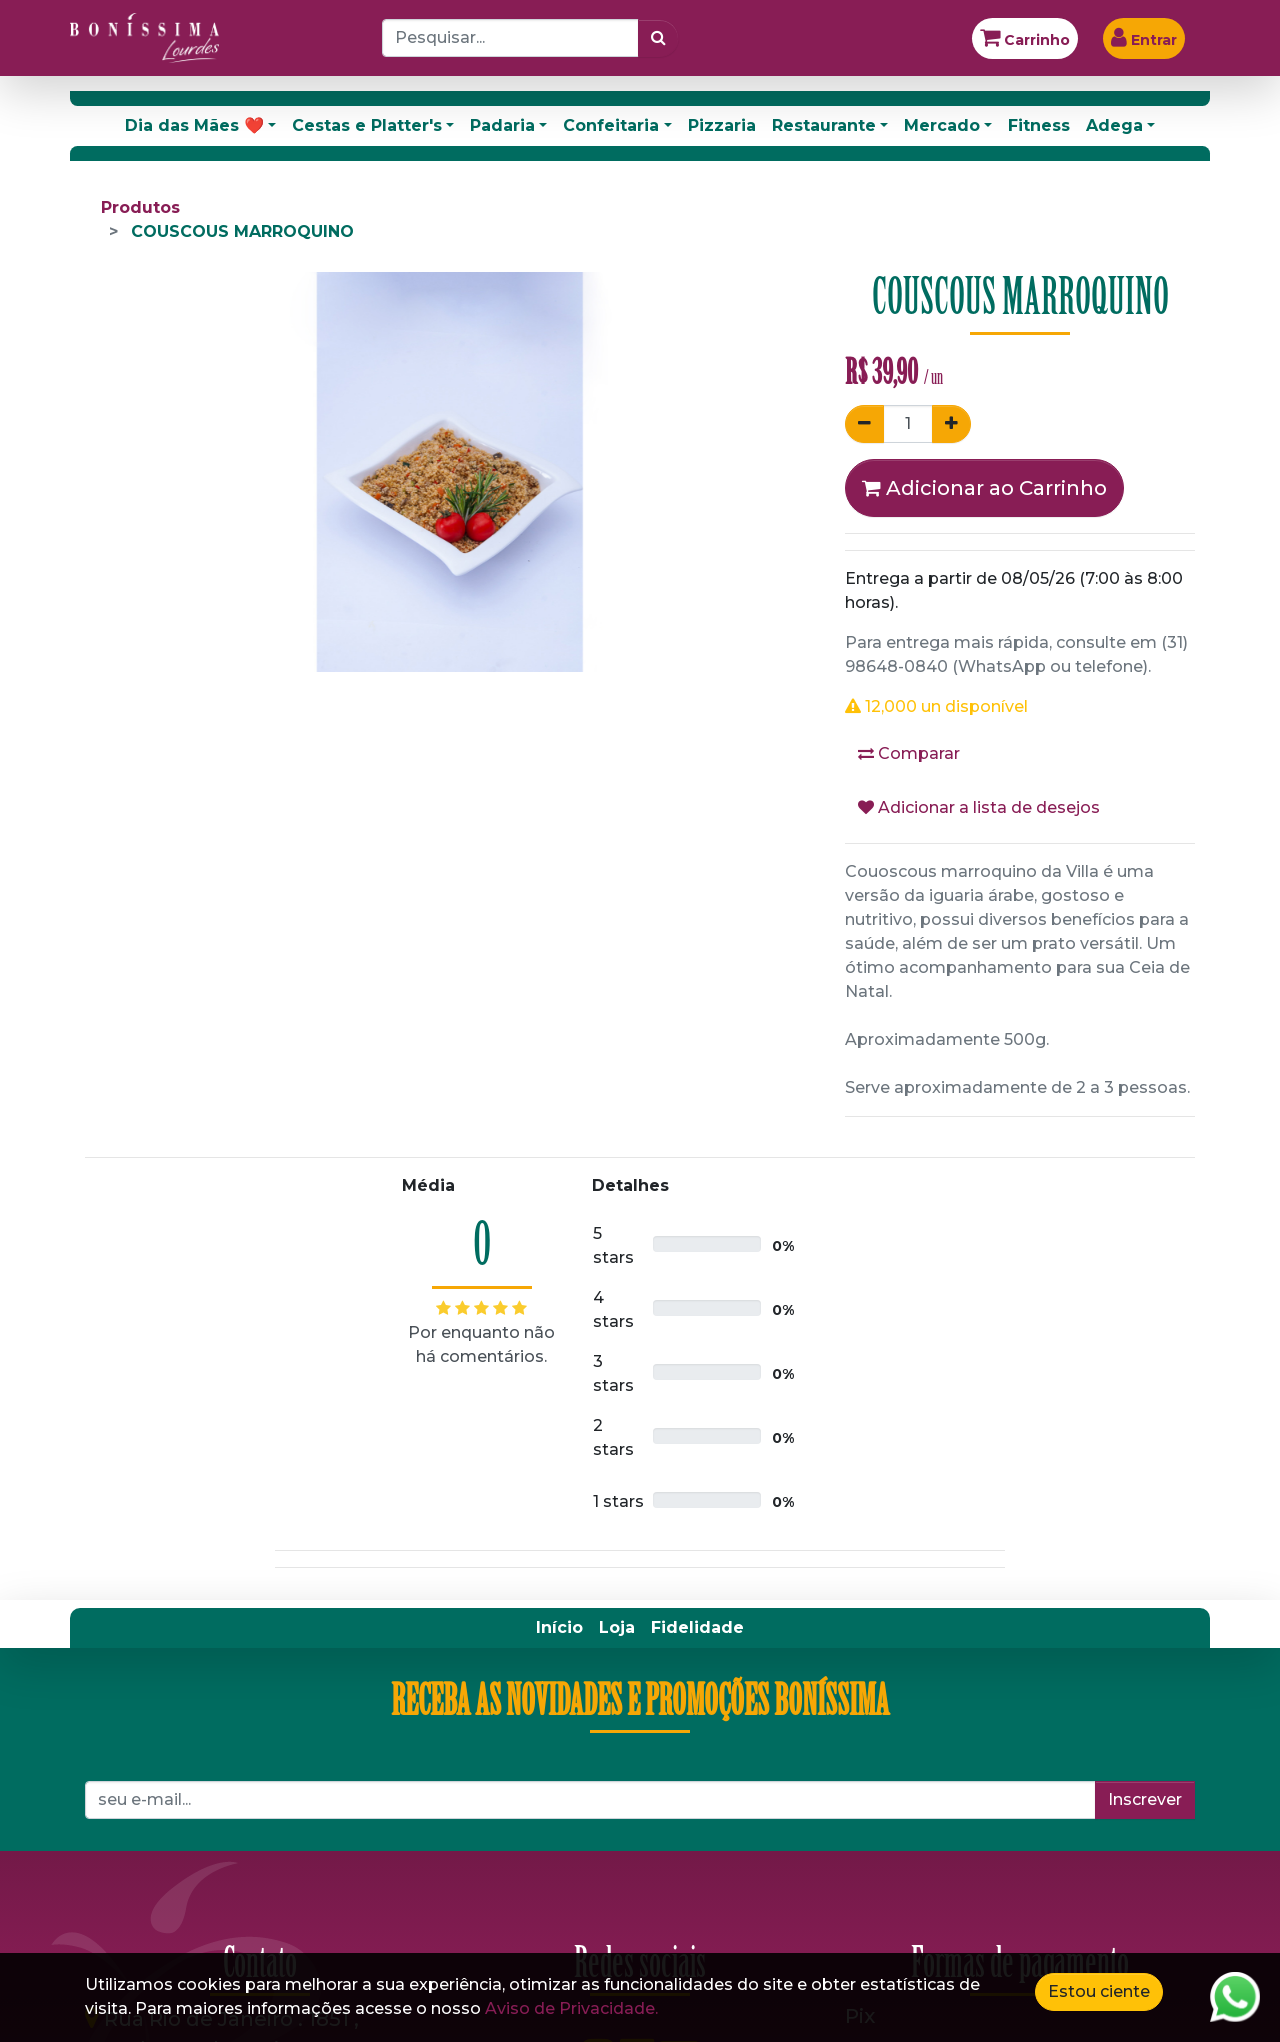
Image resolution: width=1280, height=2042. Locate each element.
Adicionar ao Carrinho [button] (984, 488)
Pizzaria (722, 125)
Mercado (942, 125)
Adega (1114, 125)
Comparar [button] (909, 753)
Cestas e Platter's (367, 125)
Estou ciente (1099, 1991)
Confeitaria (611, 125)
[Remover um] (864, 424)
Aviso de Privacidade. (571, 2008)
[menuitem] (559, 1628)
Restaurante (824, 125)
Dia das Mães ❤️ (194, 125)
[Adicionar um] (951, 424)
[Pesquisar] (658, 38)
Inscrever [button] (1145, 1799)
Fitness (1039, 125)
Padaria (502, 125)
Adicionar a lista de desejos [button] (979, 807)
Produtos (140, 207)
